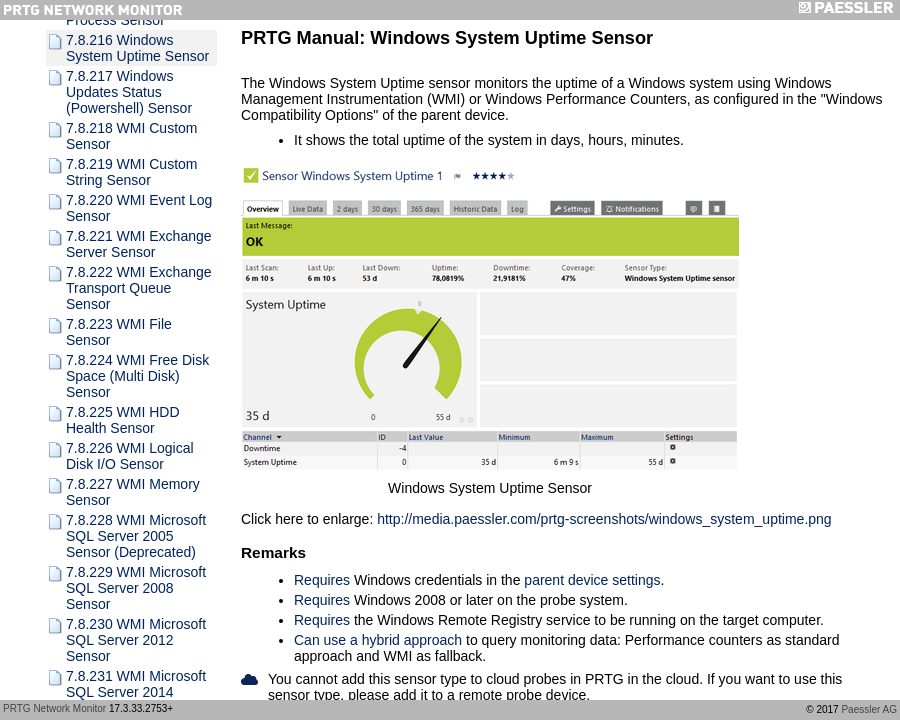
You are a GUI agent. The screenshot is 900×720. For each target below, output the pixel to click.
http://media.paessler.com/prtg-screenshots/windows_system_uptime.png (604, 519)
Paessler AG (869, 709)
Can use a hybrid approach (378, 640)
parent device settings (592, 580)
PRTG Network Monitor (54, 708)
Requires (322, 580)
